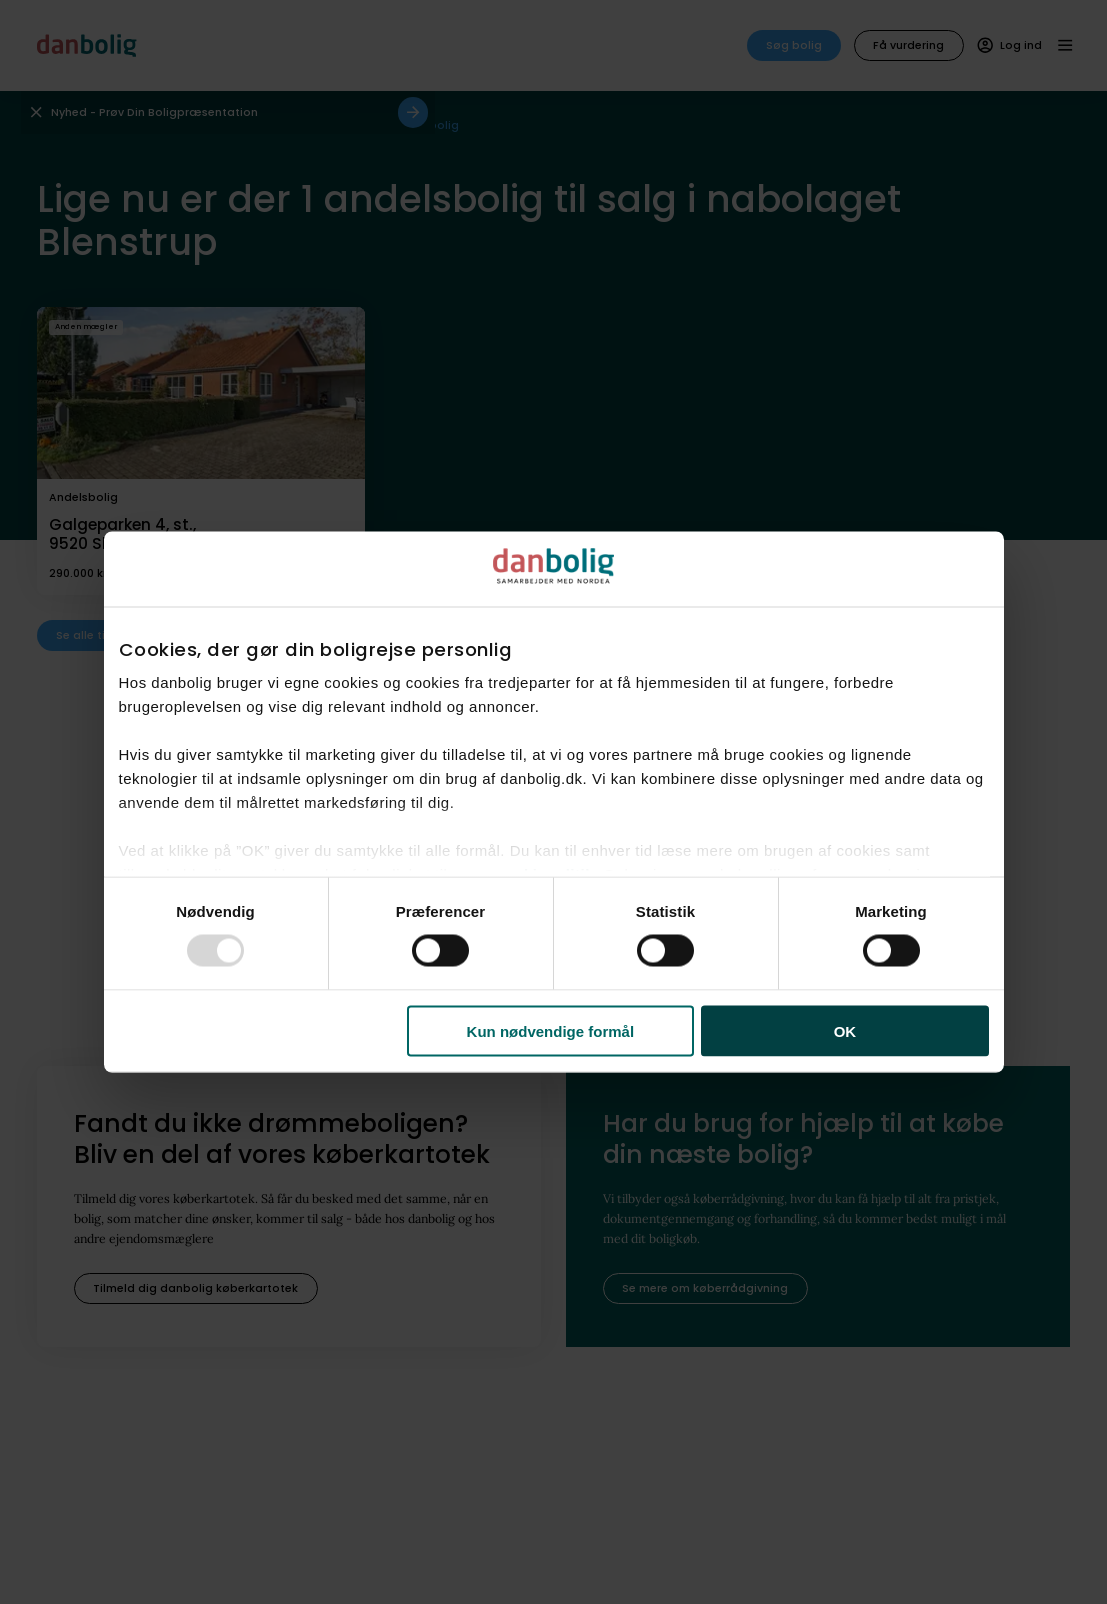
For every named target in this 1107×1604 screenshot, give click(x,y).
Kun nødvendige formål (551, 1030)
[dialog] (554, 802)
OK (845, 1030)
